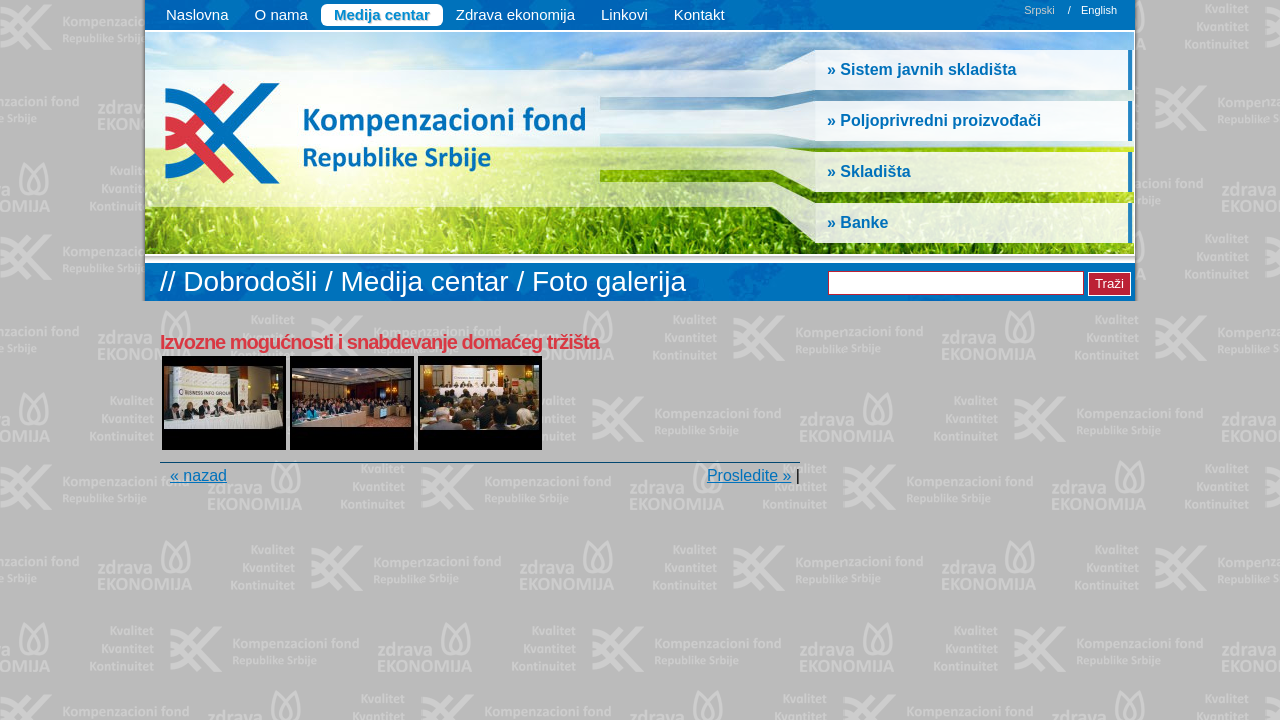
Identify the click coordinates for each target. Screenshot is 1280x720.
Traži (1109, 283)
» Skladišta (869, 171)
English (1099, 10)
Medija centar (382, 14)
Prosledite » (749, 475)
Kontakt (699, 14)
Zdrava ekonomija (515, 14)
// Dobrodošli (242, 281)
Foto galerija (609, 281)
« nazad (198, 475)
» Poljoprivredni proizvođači (934, 120)
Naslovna (197, 14)
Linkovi (624, 14)
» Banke (857, 222)
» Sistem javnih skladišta (921, 69)
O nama (281, 14)
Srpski (1039, 10)
